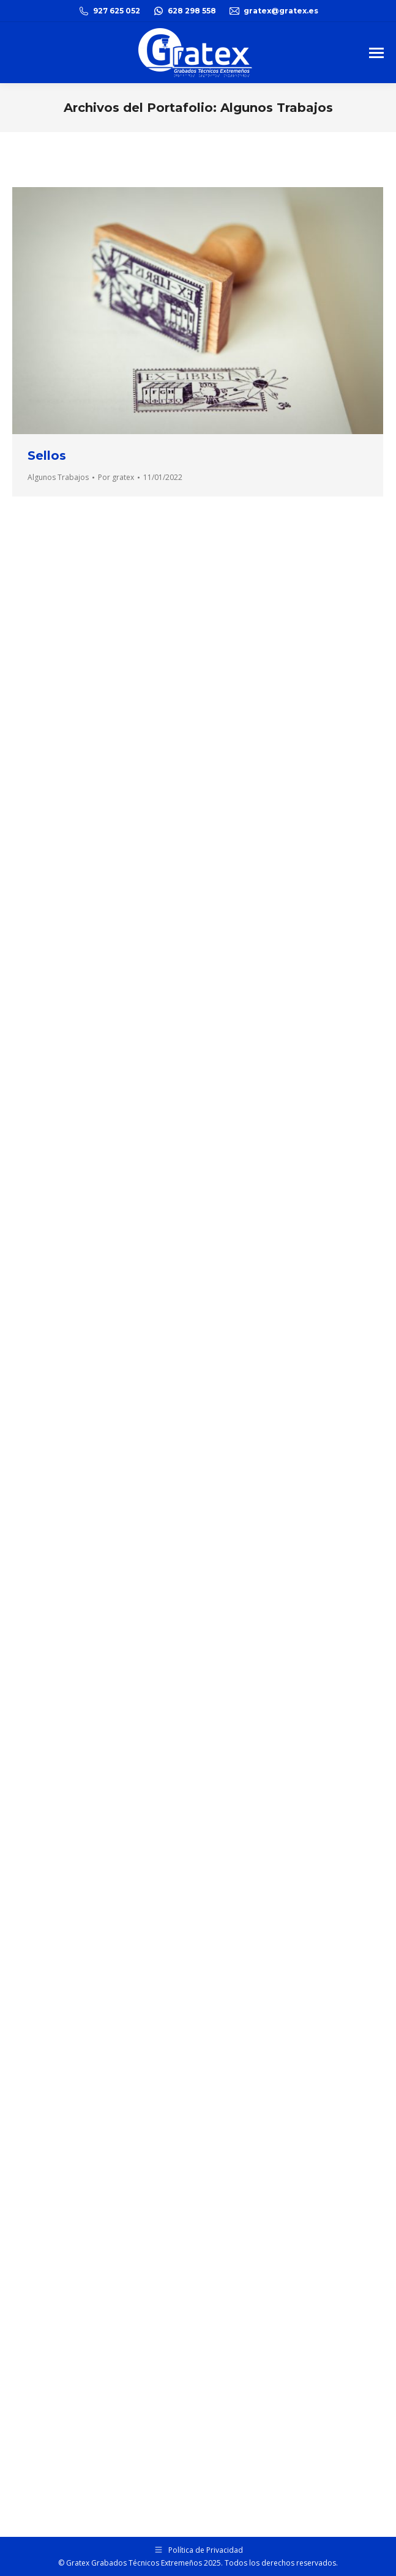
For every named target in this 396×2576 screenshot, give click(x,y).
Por (116, 477)
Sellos (47, 455)
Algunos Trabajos (58, 477)
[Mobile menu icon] (376, 53)
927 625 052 (109, 11)
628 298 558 (184, 11)
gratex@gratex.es (273, 11)
